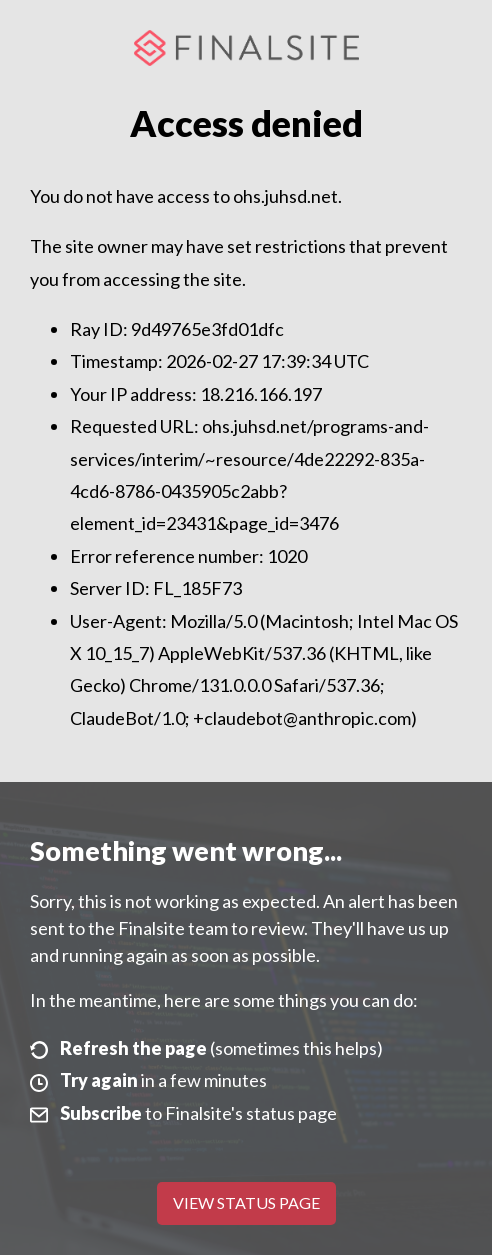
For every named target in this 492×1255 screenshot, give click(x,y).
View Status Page (246, 1202)
